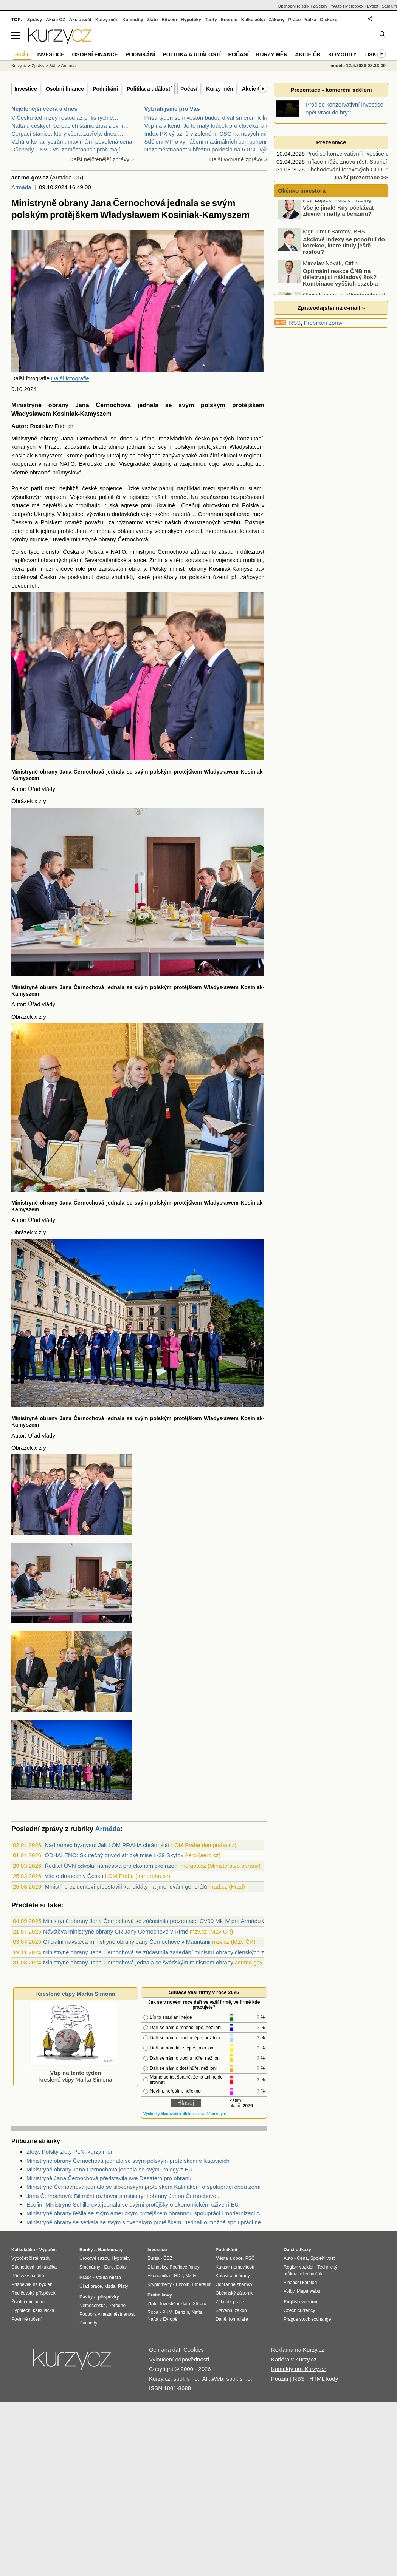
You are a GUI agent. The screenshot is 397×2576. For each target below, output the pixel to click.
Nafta (197, 2312)
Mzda (109, 2286)
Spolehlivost (322, 2258)
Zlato (152, 19)
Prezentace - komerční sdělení (331, 89)
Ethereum (201, 2284)
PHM (167, 2312)
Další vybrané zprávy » (238, 159)
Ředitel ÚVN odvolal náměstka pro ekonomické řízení (112, 1866)
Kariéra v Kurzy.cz (294, 2359)
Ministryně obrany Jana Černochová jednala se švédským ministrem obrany (138, 1962)
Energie (229, 19)
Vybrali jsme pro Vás (172, 108)
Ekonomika (158, 2275)
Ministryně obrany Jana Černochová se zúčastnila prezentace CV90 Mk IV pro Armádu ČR (156, 1921)
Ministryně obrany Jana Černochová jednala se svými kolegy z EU (109, 2169)
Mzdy (191, 2275)
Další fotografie (70, 378)
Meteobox (354, 6)
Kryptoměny (159, 2284)
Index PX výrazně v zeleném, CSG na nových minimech (214, 133)
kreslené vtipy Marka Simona (74, 2073)
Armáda (21, 187)
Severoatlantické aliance (115, 560)
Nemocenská (92, 2305)
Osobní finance (65, 89)
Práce (294, 19)
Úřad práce (90, 2286)
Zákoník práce (230, 2301)
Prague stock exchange (307, 2319)
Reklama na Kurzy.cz (297, 2349)
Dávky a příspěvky (99, 2297)
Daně (221, 2319)
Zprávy (34, 19)
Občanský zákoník (234, 2293)
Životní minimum (28, 2301)
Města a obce (229, 2258)
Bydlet (372, 6)
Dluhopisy (157, 2267)
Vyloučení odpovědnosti (179, 2359)
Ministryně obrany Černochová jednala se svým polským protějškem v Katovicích (128, 2160)
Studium (389, 6)
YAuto (336, 6)
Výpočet (48, 2249)
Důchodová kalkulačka (34, 2267)
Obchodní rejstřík (294, 6)
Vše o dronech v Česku (74, 1876)
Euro (108, 2267)
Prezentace (331, 142)
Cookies (193, 2349)
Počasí (188, 89)
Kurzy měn (219, 89)
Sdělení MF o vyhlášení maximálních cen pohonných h (213, 141)
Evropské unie (97, 463)
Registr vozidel (298, 2267)
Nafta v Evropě (162, 2319)
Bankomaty (110, 2249)
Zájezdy (320, 6)
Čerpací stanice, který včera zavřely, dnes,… (67, 133)
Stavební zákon (231, 2310)
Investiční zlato (175, 2303)
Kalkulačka (253, 19)
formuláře (238, 2319)
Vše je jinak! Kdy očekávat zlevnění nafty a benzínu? (338, 214)
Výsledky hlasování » (162, 2114)
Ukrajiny (117, 455)
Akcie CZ (55, 19)
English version (300, 2301)
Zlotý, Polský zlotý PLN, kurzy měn (70, 2151)
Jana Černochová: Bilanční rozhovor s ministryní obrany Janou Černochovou (122, 2196)
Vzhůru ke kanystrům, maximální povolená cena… (74, 141)
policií (106, 497)
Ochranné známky (234, 2284)
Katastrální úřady (233, 2275)
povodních (24, 585)
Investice (25, 89)
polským (213, 405)
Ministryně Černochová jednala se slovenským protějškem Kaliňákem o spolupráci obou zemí (143, 2187)
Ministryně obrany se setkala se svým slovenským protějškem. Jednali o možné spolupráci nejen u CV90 (146, 2222)
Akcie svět (80, 19)
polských (223, 438)
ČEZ (167, 2258)
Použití (279, 2378)
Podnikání (105, 89)
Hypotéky (191, 19)
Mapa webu (308, 2291)
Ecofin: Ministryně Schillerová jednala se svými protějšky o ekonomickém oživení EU (132, 2204)
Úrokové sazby (94, 2258)
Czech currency (299, 2310)
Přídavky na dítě (27, 2275)
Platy (123, 2286)
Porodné (117, 2305)
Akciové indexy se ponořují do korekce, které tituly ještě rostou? (344, 249)
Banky (86, 2249)
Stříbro (199, 2303)
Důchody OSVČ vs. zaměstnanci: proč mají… (68, 149)
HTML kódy (323, 2378)
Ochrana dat (164, 2349)
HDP (178, 2275)
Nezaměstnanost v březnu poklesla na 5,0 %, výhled (210, 149)
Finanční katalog (300, 2282)
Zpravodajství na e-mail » (331, 307)
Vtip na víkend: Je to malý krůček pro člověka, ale (206, 125)
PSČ (250, 2258)
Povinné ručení (26, 2319)
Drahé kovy (159, 2295)
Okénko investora (301, 190)
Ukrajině (164, 505)
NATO (67, 463)
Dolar (121, 2267)
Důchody (88, 2323)
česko (202, 438)
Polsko (19, 488)
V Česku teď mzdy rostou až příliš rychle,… (65, 117)
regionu (253, 455)
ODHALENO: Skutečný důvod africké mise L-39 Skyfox (114, 1855)
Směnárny (89, 2267)
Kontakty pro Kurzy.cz (298, 2369)
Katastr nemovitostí (235, 2267)
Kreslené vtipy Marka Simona (75, 1994)
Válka (310, 19)
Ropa (152, 2312)
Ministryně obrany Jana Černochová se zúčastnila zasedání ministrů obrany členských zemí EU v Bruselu (175, 1952)
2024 (30, 389)
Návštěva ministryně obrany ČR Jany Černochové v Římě (115, 1931)
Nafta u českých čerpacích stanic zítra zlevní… (70, 125)
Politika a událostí (149, 89)
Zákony (276, 19)
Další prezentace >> (361, 177)
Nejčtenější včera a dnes (44, 108)
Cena (302, 2258)
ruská (111, 505)
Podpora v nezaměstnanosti (107, 2314)
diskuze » (191, 2114)
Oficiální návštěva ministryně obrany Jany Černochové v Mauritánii (127, 1941)
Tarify (211, 19)
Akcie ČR (253, 89)
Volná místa (108, 2277)
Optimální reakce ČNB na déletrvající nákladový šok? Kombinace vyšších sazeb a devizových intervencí (328, 284)
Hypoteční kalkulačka (32, 2310)
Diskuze (328, 19)
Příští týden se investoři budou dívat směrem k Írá (206, 117)
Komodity (132, 19)
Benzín (182, 2312)
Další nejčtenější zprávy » (102, 159)
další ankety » (213, 2114)
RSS (295, 323)
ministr (177, 568)
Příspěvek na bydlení (32, 2284)
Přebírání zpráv (323, 323)
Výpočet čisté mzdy (30, 2258)
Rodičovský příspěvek (33, 2293)
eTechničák (311, 2273)
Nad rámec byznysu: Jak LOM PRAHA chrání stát (107, 1845)
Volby (289, 2291)
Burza (153, 2258)
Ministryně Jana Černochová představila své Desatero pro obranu (108, 2178)
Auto (288, 2258)
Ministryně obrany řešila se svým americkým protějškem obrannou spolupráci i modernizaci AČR (146, 2213)
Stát (53, 65)
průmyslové (66, 472)
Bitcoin (169, 19)
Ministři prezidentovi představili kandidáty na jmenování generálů (126, 1886)
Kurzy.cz (19, 65)
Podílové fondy (184, 2267)
